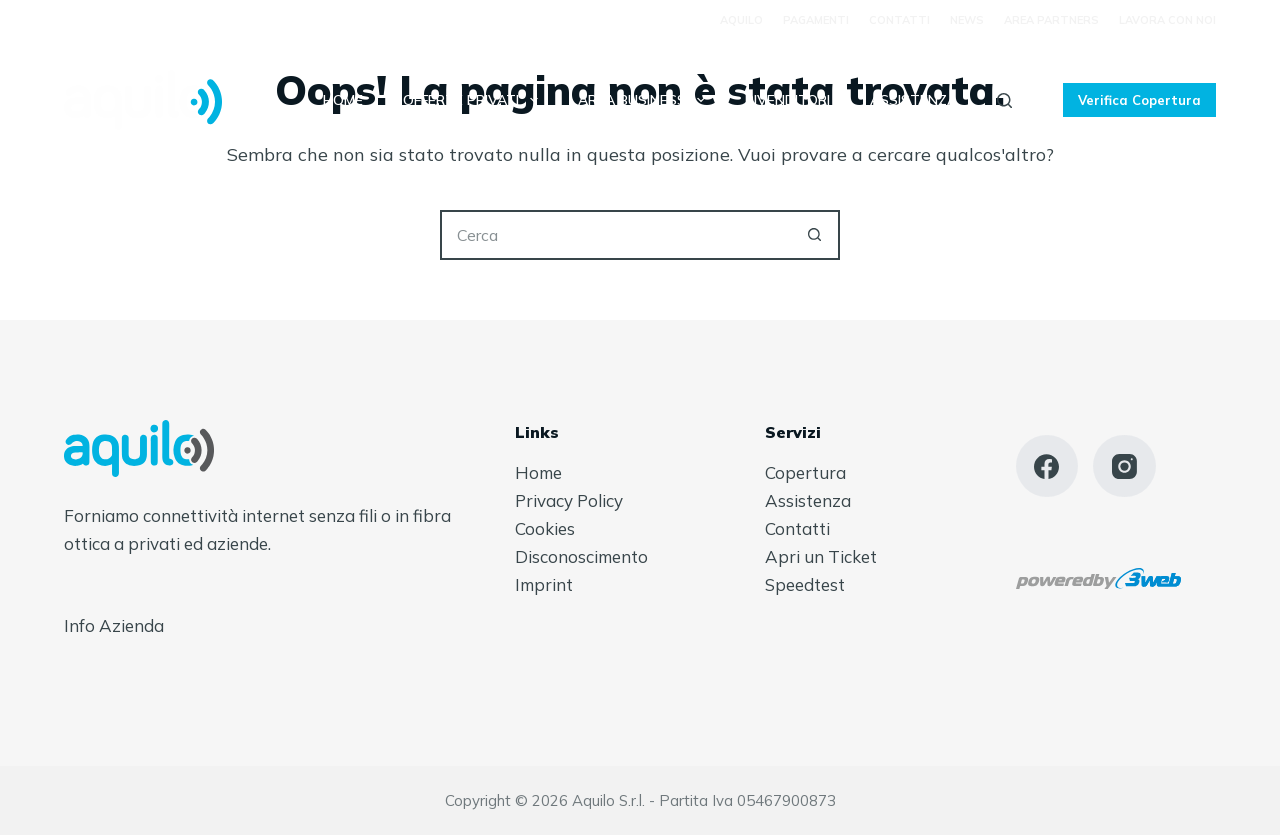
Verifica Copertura (1139, 100)
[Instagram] (1124, 466)
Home (343, 100)
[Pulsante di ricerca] (815, 235)
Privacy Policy (569, 500)
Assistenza (913, 100)
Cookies (545, 528)
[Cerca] (1004, 100)
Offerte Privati (474, 100)
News (967, 20)
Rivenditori (787, 100)
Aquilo (741, 20)
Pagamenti (816, 20)
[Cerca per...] (615, 235)
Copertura (805, 472)
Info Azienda (114, 625)
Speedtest (805, 584)
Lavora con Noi (1167, 20)
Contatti (899, 20)
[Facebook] (1047, 466)
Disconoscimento (581, 556)
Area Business (645, 100)
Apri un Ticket (821, 556)
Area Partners (1051, 20)
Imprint (544, 584)
